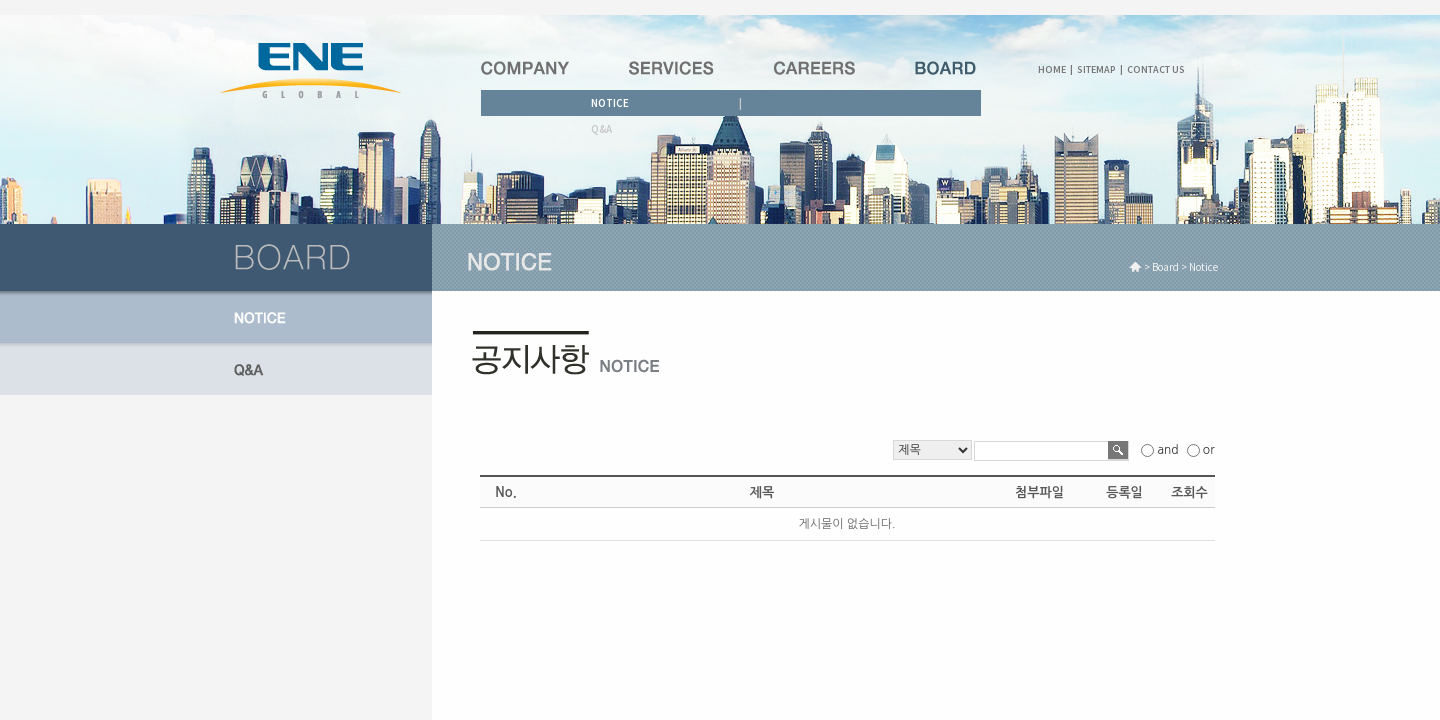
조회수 (1189, 492)
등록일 (1124, 492)
